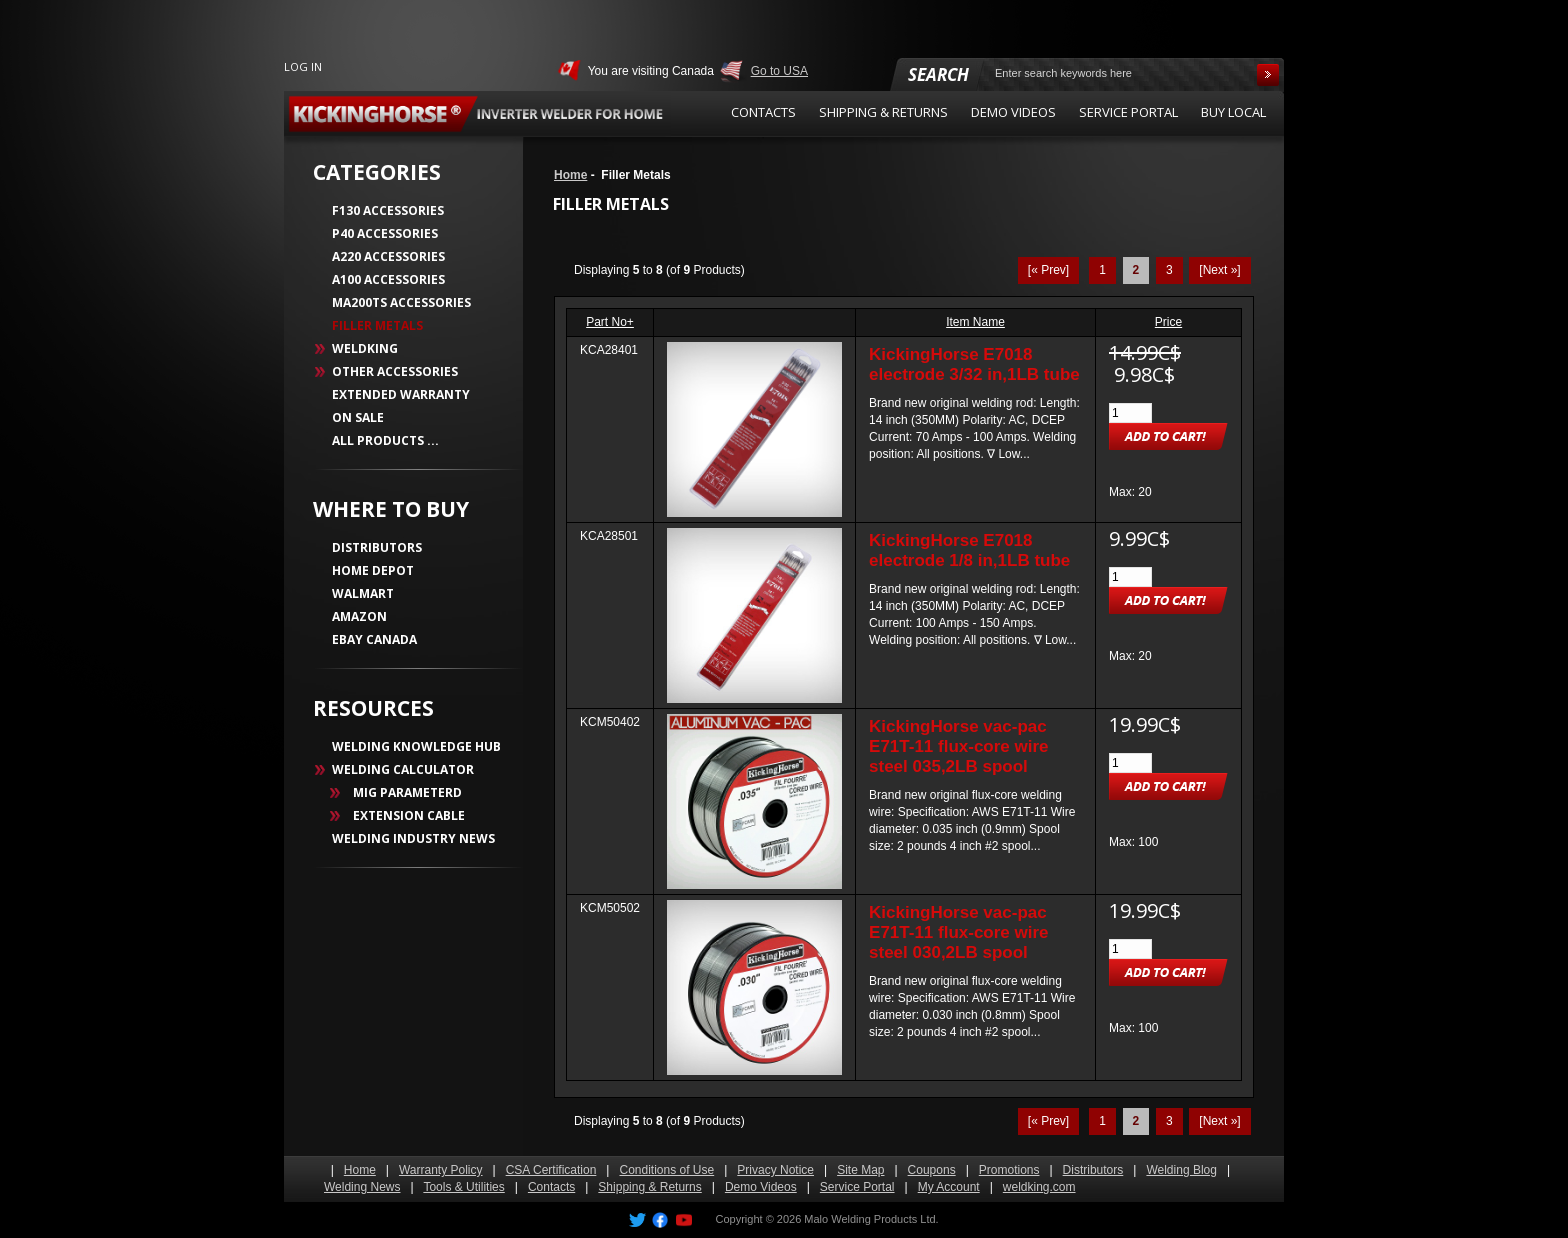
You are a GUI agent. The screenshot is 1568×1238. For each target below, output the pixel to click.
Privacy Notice (775, 1170)
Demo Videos (761, 1187)
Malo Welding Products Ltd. (871, 1219)
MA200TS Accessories (401, 302)
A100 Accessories (388, 279)
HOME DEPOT (373, 570)
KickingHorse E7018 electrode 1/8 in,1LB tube (969, 550)
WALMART (363, 593)
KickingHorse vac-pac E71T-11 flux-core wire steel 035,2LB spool (959, 746)
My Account (949, 1187)
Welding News (362, 1187)
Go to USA (779, 71)
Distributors (1093, 1170)
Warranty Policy (441, 1170)
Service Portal (857, 1187)
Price (1168, 322)
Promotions (1009, 1170)
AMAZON (359, 616)
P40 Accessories (385, 233)
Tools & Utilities (463, 1187)
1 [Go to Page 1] (1102, 270)
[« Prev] (1048, 270)
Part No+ (610, 322)
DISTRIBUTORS (377, 547)
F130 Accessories (388, 210)
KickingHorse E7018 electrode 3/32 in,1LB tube (974, 364)
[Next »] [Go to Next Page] (1219, 270)
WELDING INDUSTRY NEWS (413, 838)
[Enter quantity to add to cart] (1130, 413)
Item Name (975, 322)
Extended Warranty (401, 394)
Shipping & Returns (649, 1187)
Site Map (860, 1170)
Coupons (932, 1170)
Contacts (551, 1187)
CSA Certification (551, 1170)
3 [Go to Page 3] (1169, 270)
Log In (303, 66)
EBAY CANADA (374, 639)
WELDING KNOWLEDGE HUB (416, 746)
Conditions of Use (666, 1170)
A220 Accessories (388, 256)
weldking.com (1039, 1187)
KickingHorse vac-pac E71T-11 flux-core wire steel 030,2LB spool (959, 932)
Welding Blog (1181, 1170)
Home (570, 175)
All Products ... (385, 440)
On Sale (358, 417)
